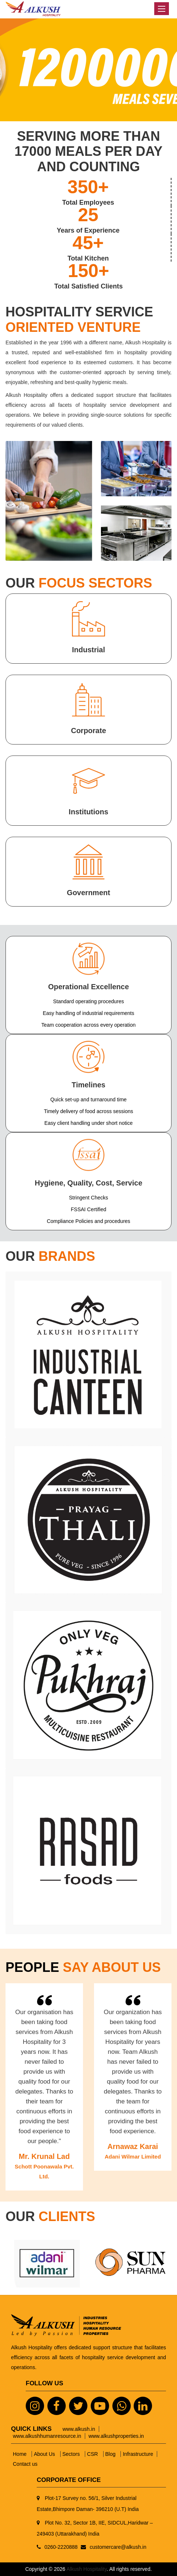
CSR (93, 2454)
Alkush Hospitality (86, 2569)
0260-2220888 (60, 2547)
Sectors (71, 2454)
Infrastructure (138, 2454)
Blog (111, 2454)
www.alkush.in (78, 2429)
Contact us (25, 2464)
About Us (45, 2454)
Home (20, 2454)
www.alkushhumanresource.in (47, 2436)
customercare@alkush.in (118, 2547)
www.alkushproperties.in (116, 2436)
